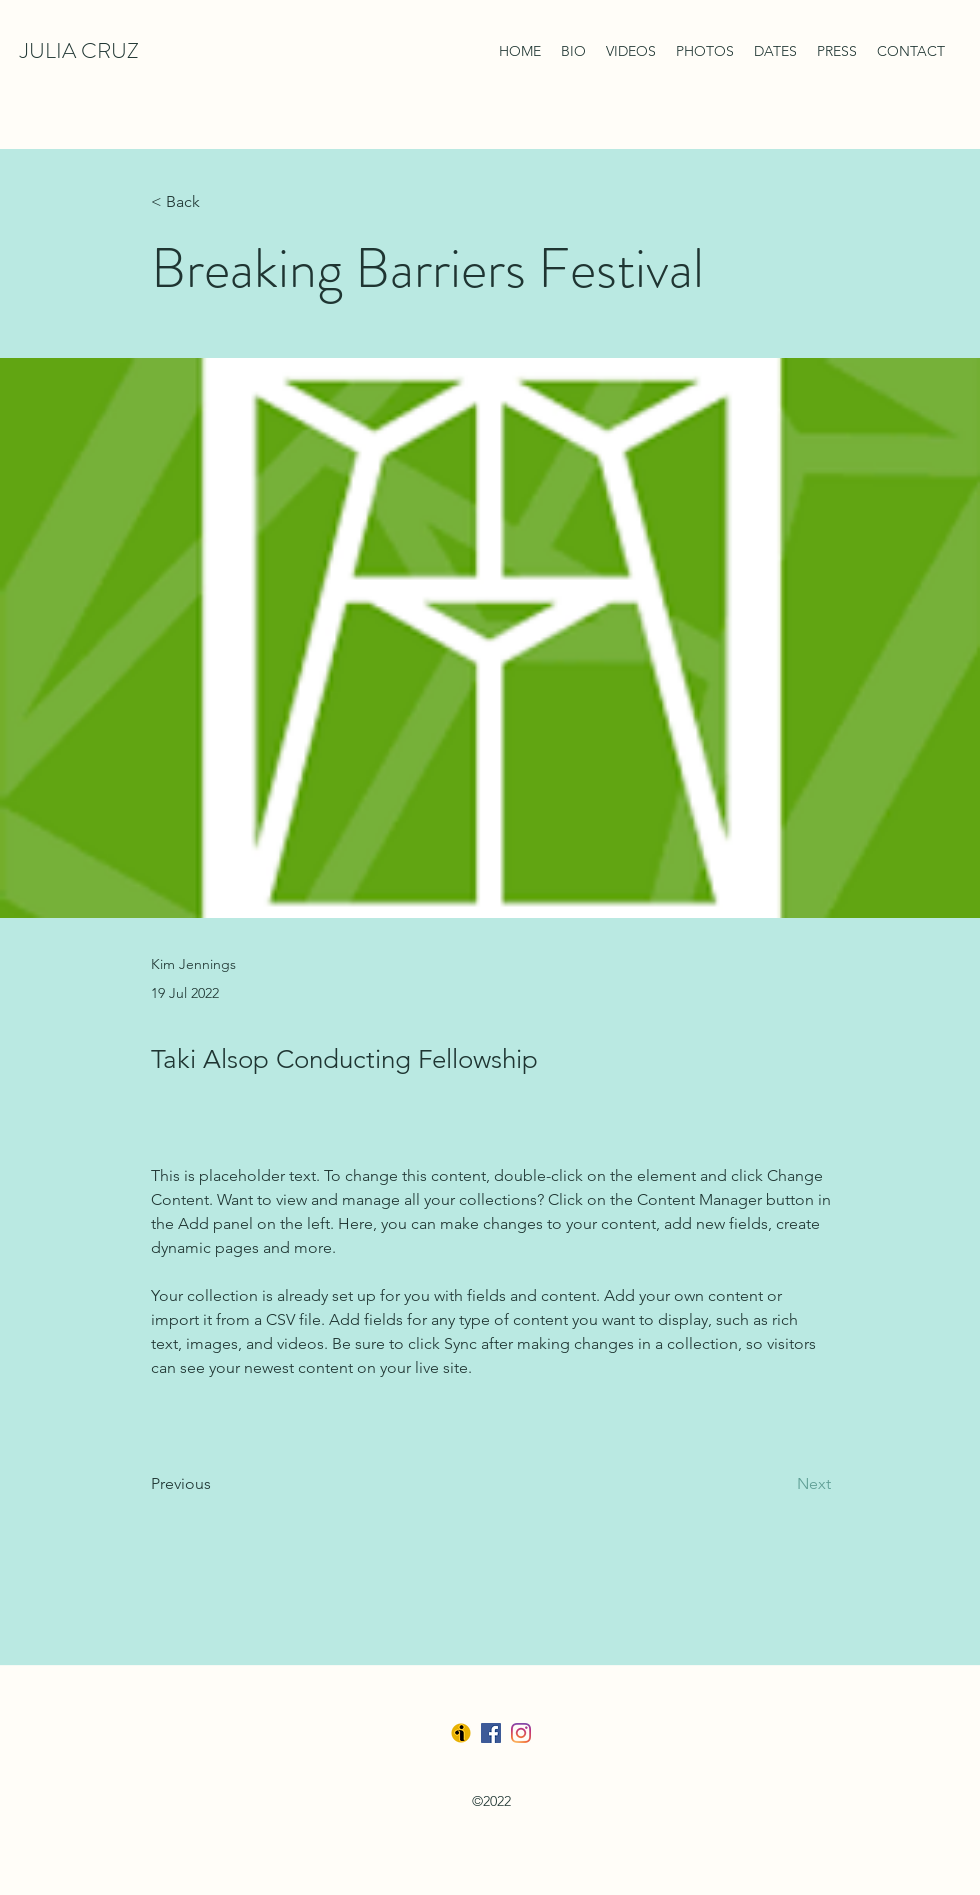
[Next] (781, 1485)
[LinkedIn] (521, 1733)
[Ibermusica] (461, 1733)
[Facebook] (491, 1733)
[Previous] (217, 1485)
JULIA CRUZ (79, 50)
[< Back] (217, 202)
